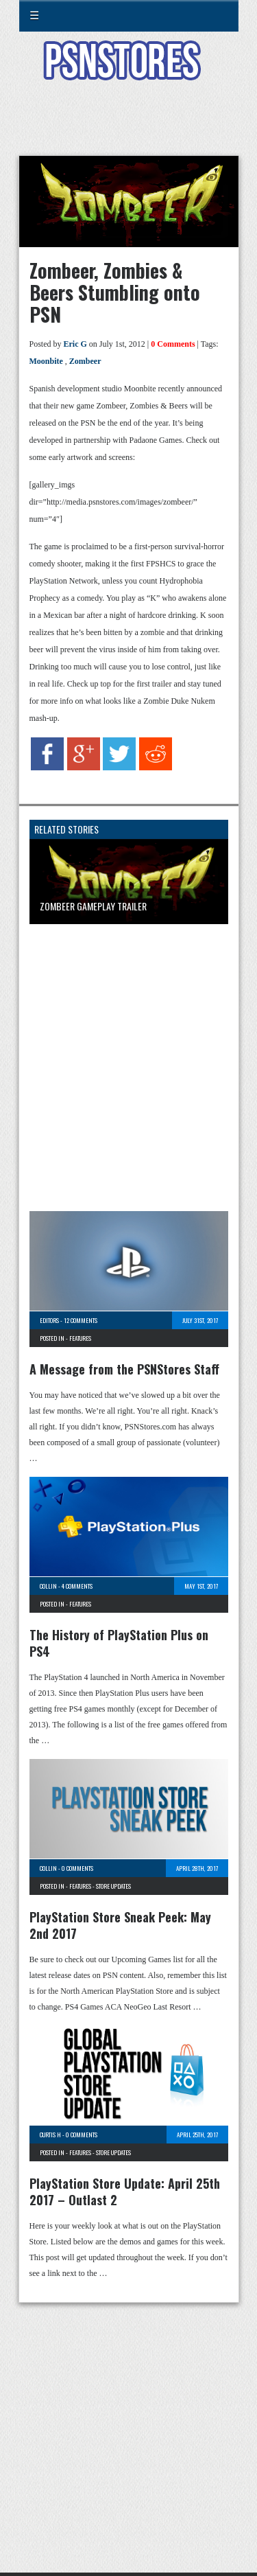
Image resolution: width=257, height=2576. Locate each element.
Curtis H (50, 2134)
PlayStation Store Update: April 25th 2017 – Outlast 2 (124, 2191)
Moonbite (46, 361)
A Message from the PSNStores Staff (124, 1369)
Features (80, 1338)
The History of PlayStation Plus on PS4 (118, 1643)
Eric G (75, 344)
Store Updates (113, 1886)
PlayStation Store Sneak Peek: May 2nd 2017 (120, 1925)
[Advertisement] (128, 126)
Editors (49, 1320)
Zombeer (85, 361)
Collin (48, 1586)
